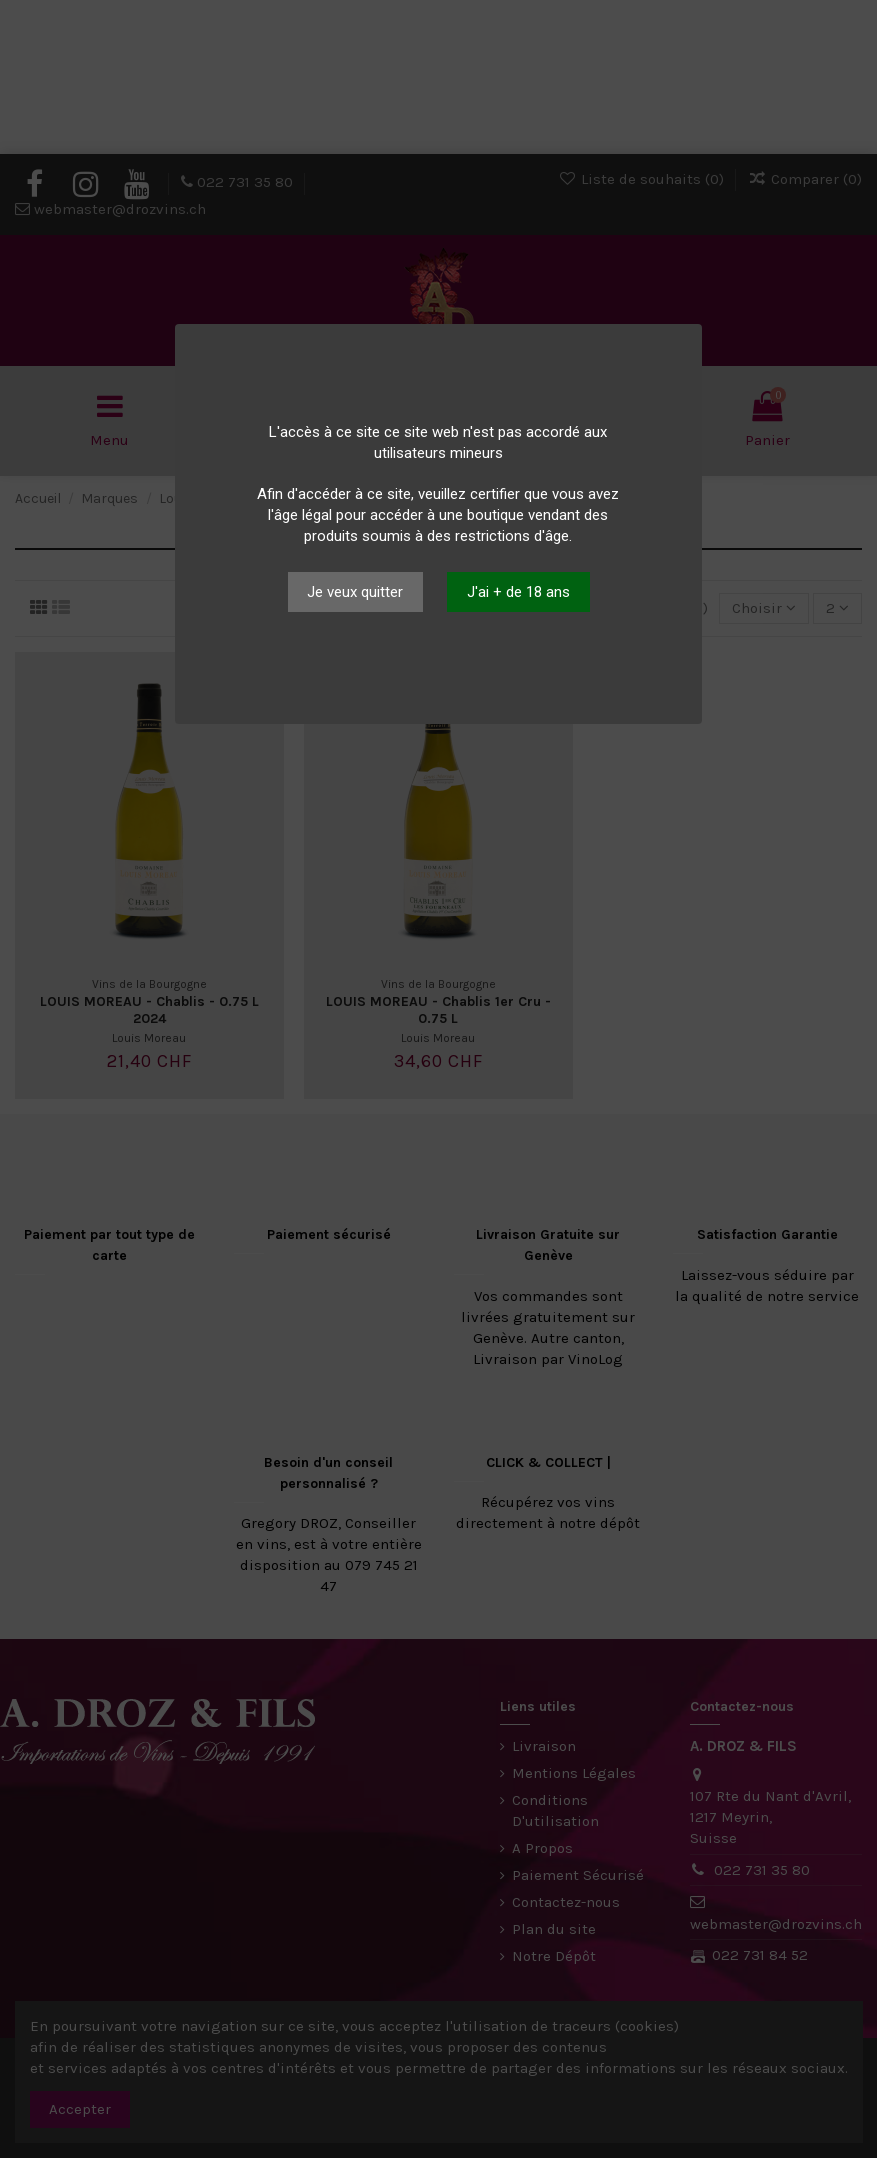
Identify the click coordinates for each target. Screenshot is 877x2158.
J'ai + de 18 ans (518, 592)
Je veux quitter (355, 592)
